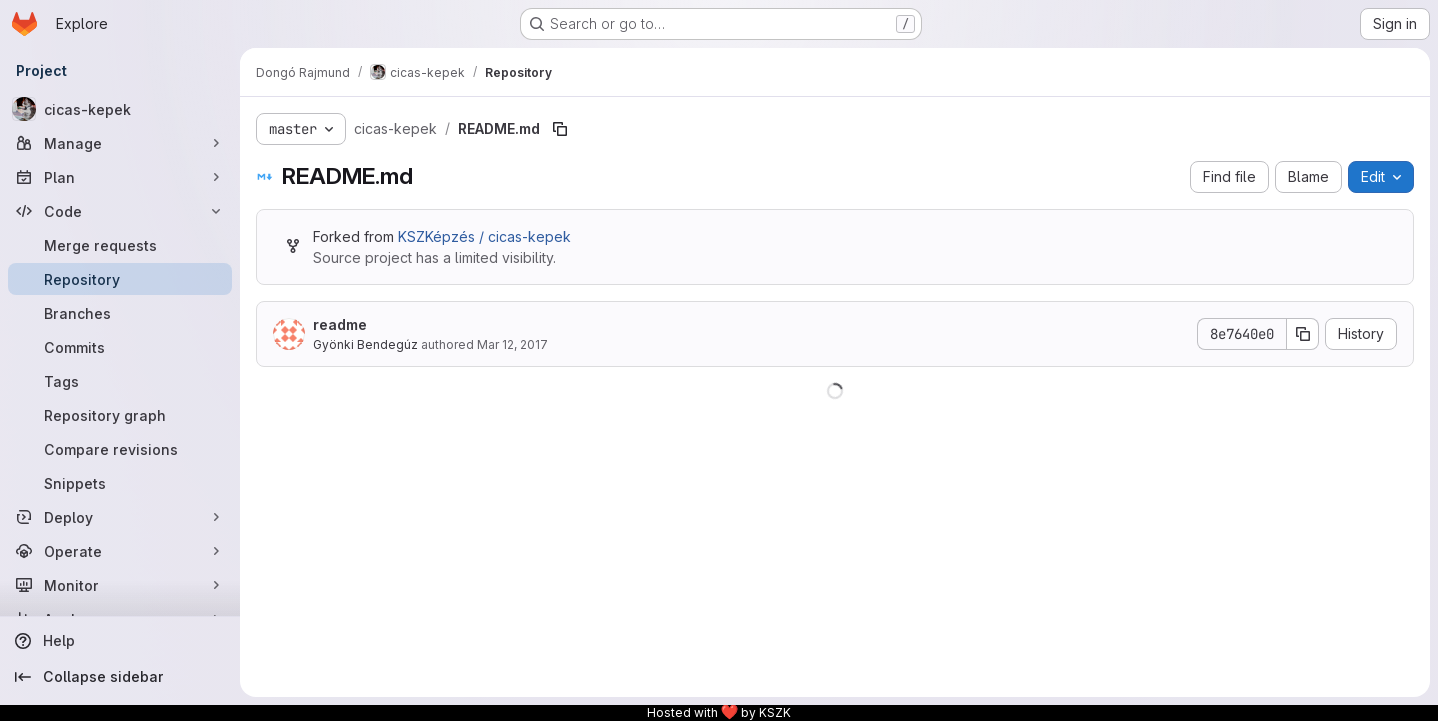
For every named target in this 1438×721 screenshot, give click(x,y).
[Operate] (120, 551)
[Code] (120, 211)
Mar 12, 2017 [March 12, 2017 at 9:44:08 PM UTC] (512, 344)
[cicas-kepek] (120, 109)
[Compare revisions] (120, 449)
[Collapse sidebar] (120, 677)
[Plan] (120, 177)
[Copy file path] (560, 129)
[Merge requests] (120, 245)
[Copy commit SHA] (1303, 334)
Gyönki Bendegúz (365, 344)
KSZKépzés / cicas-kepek (484, 236)
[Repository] (120, 279)
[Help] (120, 641)
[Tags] (120, 381)
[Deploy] (120, 517)
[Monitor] (120, 585)
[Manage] (120, 143)
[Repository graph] (120, 415)
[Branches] (120, 313)
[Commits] (120, 347)
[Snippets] (120, 483)
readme (340, 324)
